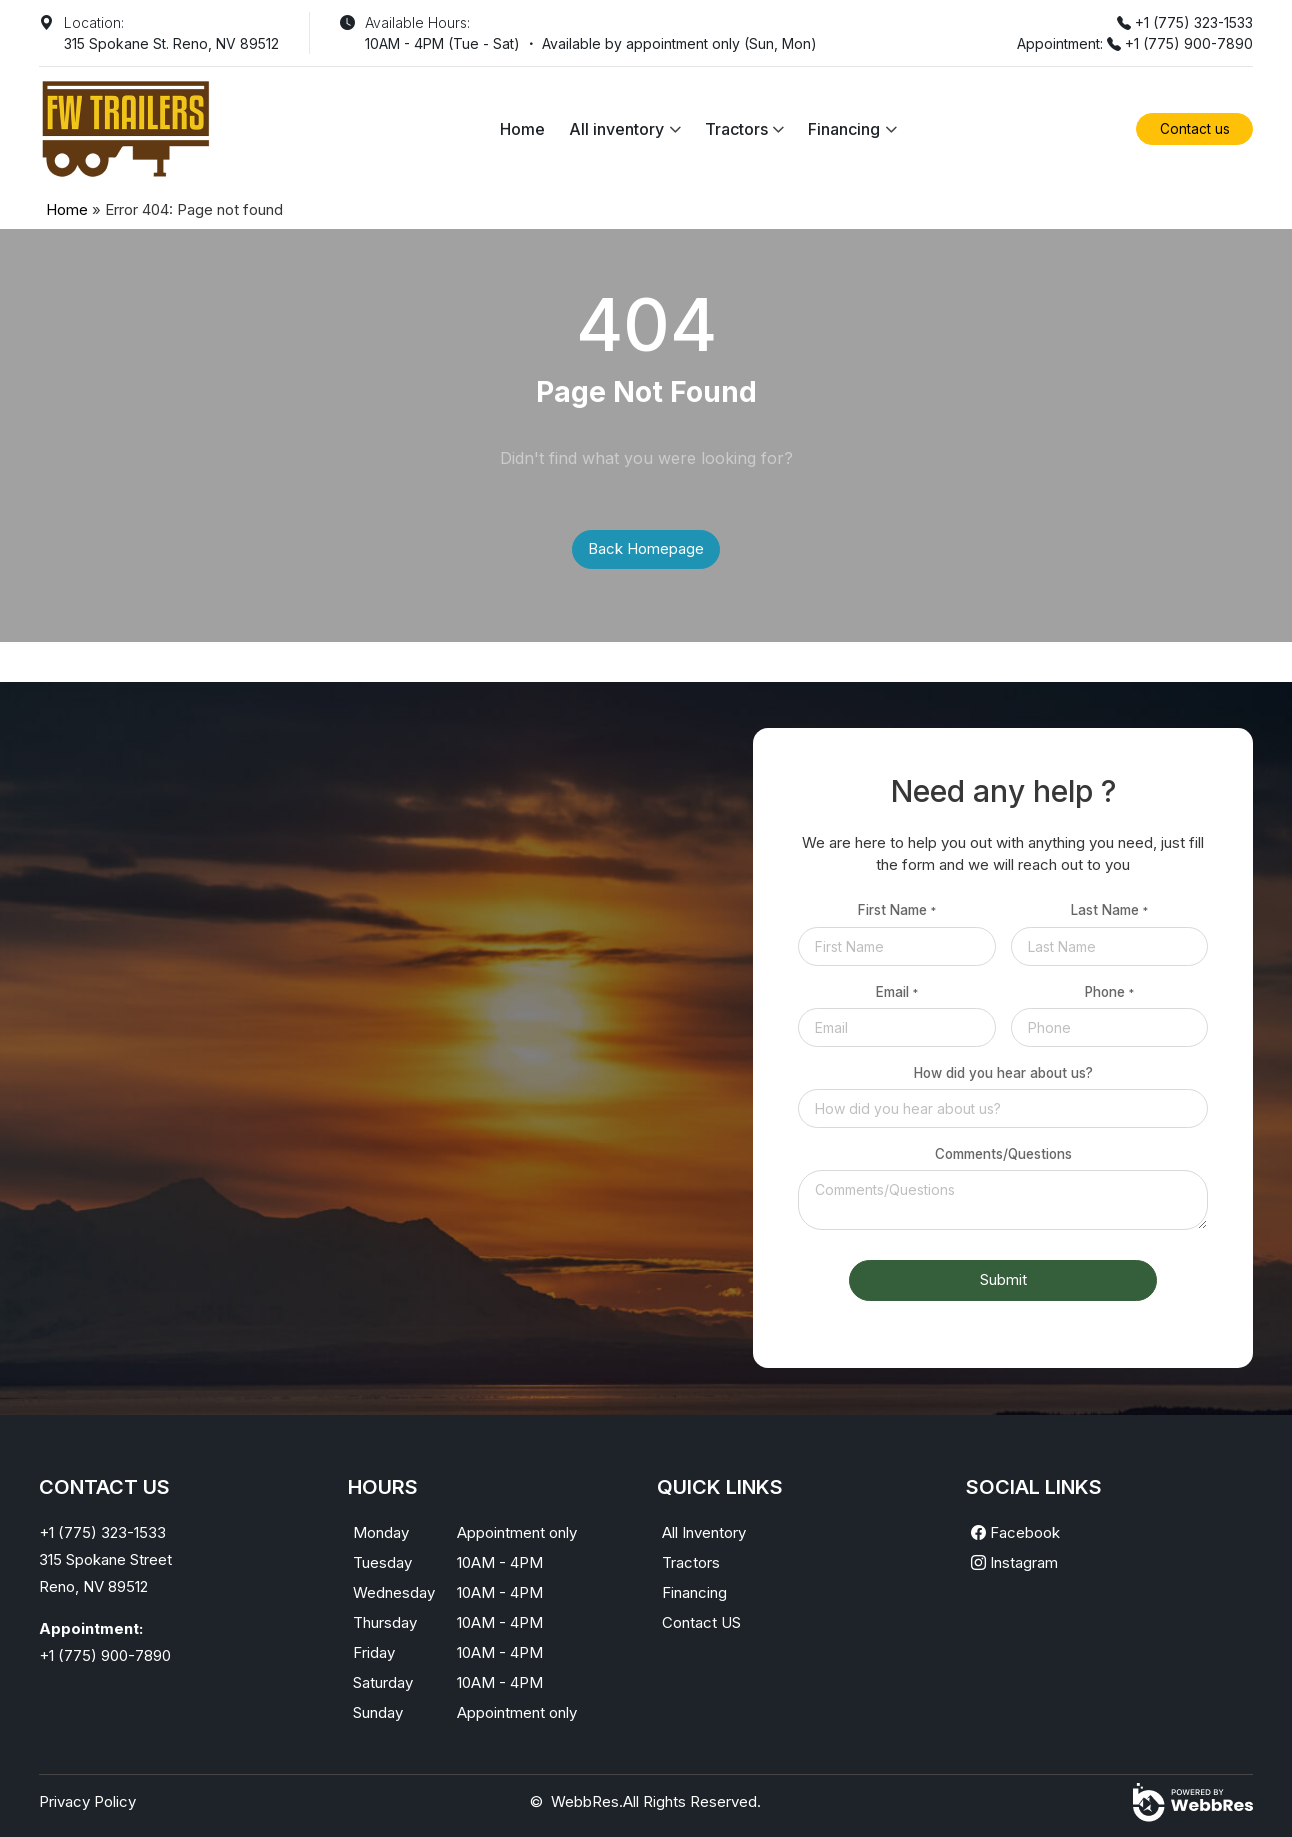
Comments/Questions (1003, 1154)
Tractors (736, 129)
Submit (1003, 1279)
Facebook (1015, 1532)
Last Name (1109, 910)
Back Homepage (646, 548)
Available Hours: (417, 22)
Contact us (1195, 129)
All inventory (616, 129)
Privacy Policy (87, 1801)
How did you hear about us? (1003, 1073)
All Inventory (704, 1532)
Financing (844, 129)
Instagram (1014, 1562)
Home (522, 129)
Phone (1109, 992)
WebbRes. (587, 1801)
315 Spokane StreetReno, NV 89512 (105, 1573)
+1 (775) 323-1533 (1194, 22)
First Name (897, 910)
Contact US (701, 1622)
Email (897, 992)
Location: (94, 22)
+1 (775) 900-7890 (1189, 43)
